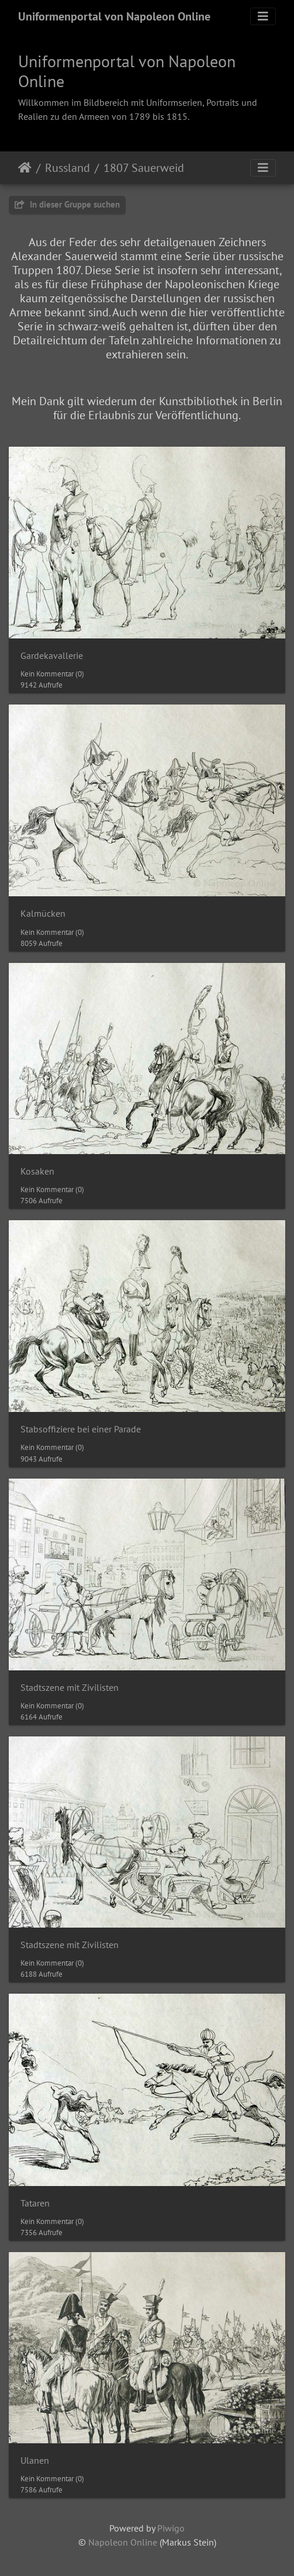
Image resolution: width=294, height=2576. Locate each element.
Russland (67, 167)
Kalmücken (42, 913)
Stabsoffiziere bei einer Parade (80, 1429)
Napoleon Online (122, 2542)
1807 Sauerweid (143, 167)
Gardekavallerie (51, 655)
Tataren (35, 2203)
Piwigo (171, 2528)
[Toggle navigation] (263, 16)
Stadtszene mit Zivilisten (69, 1687)
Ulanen (34, 2460)
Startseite (25, 168)
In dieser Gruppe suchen (67, 204)
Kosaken (37, 1171)
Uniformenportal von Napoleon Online (114, 16)
